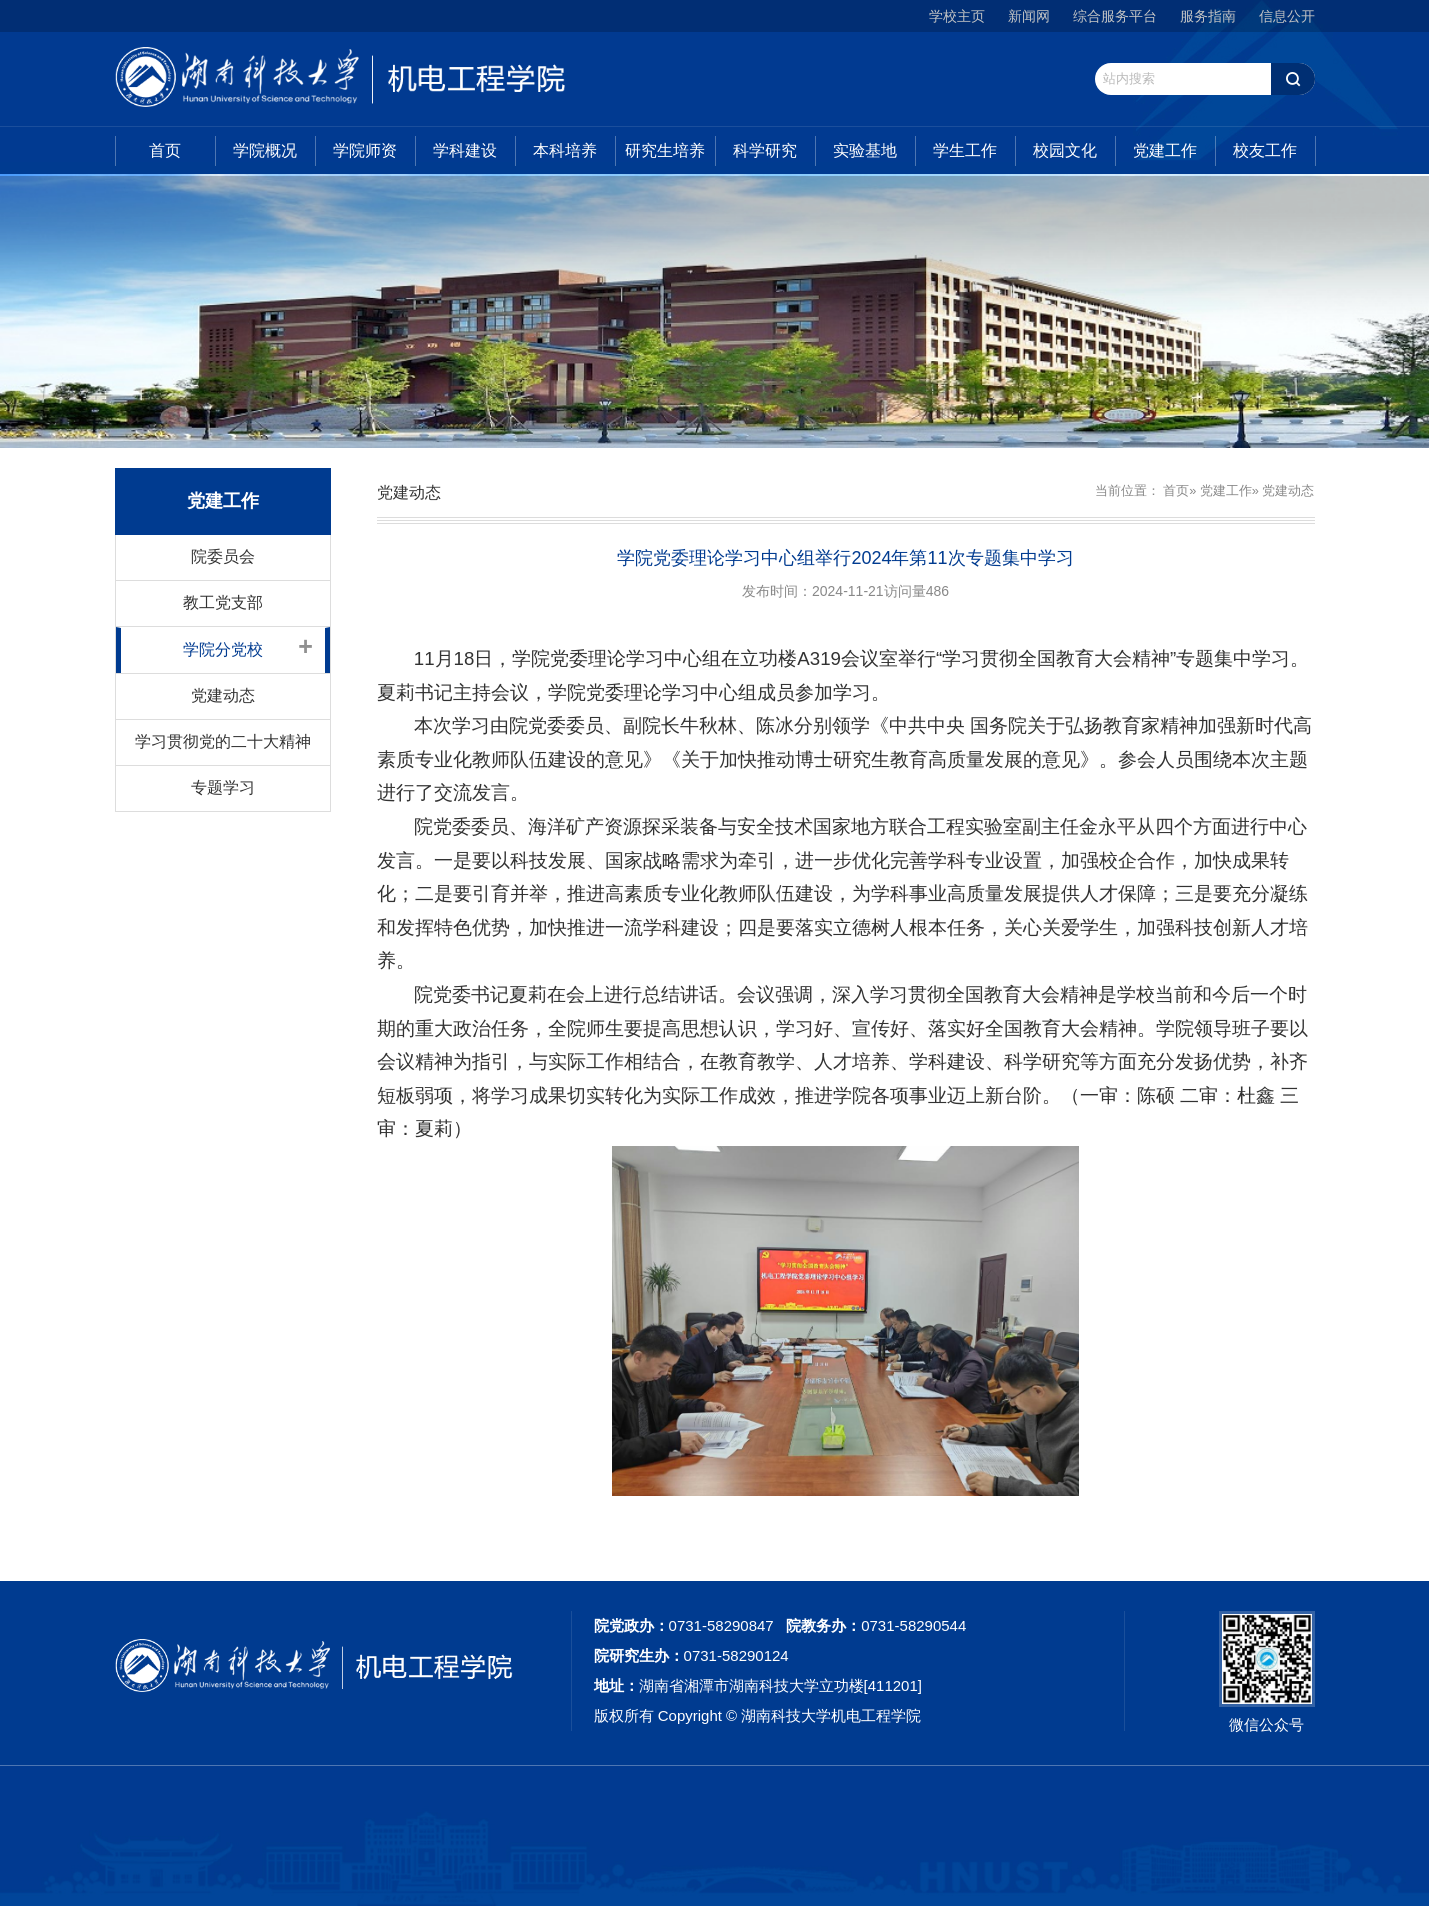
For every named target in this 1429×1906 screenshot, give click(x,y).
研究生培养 (665, 150)
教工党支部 (223, 602)
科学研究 (765, 150)
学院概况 (265, 150)
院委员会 (223, 556)
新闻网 (1029, 16)
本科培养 (565, 150)
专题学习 (223, 787)
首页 (165, 150)
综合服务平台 (1115, 16)
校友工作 (1265, 150)
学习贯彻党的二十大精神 (223, 741)
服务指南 (1208, 16)
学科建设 (465, 150)
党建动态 (223, 695)
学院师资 (365, 150)
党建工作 (1165, 150)
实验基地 (865, 150)
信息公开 (1287, 16)
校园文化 (1065, 150)
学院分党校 (223, 649)
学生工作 (965, 150)
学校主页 (957, 16)
